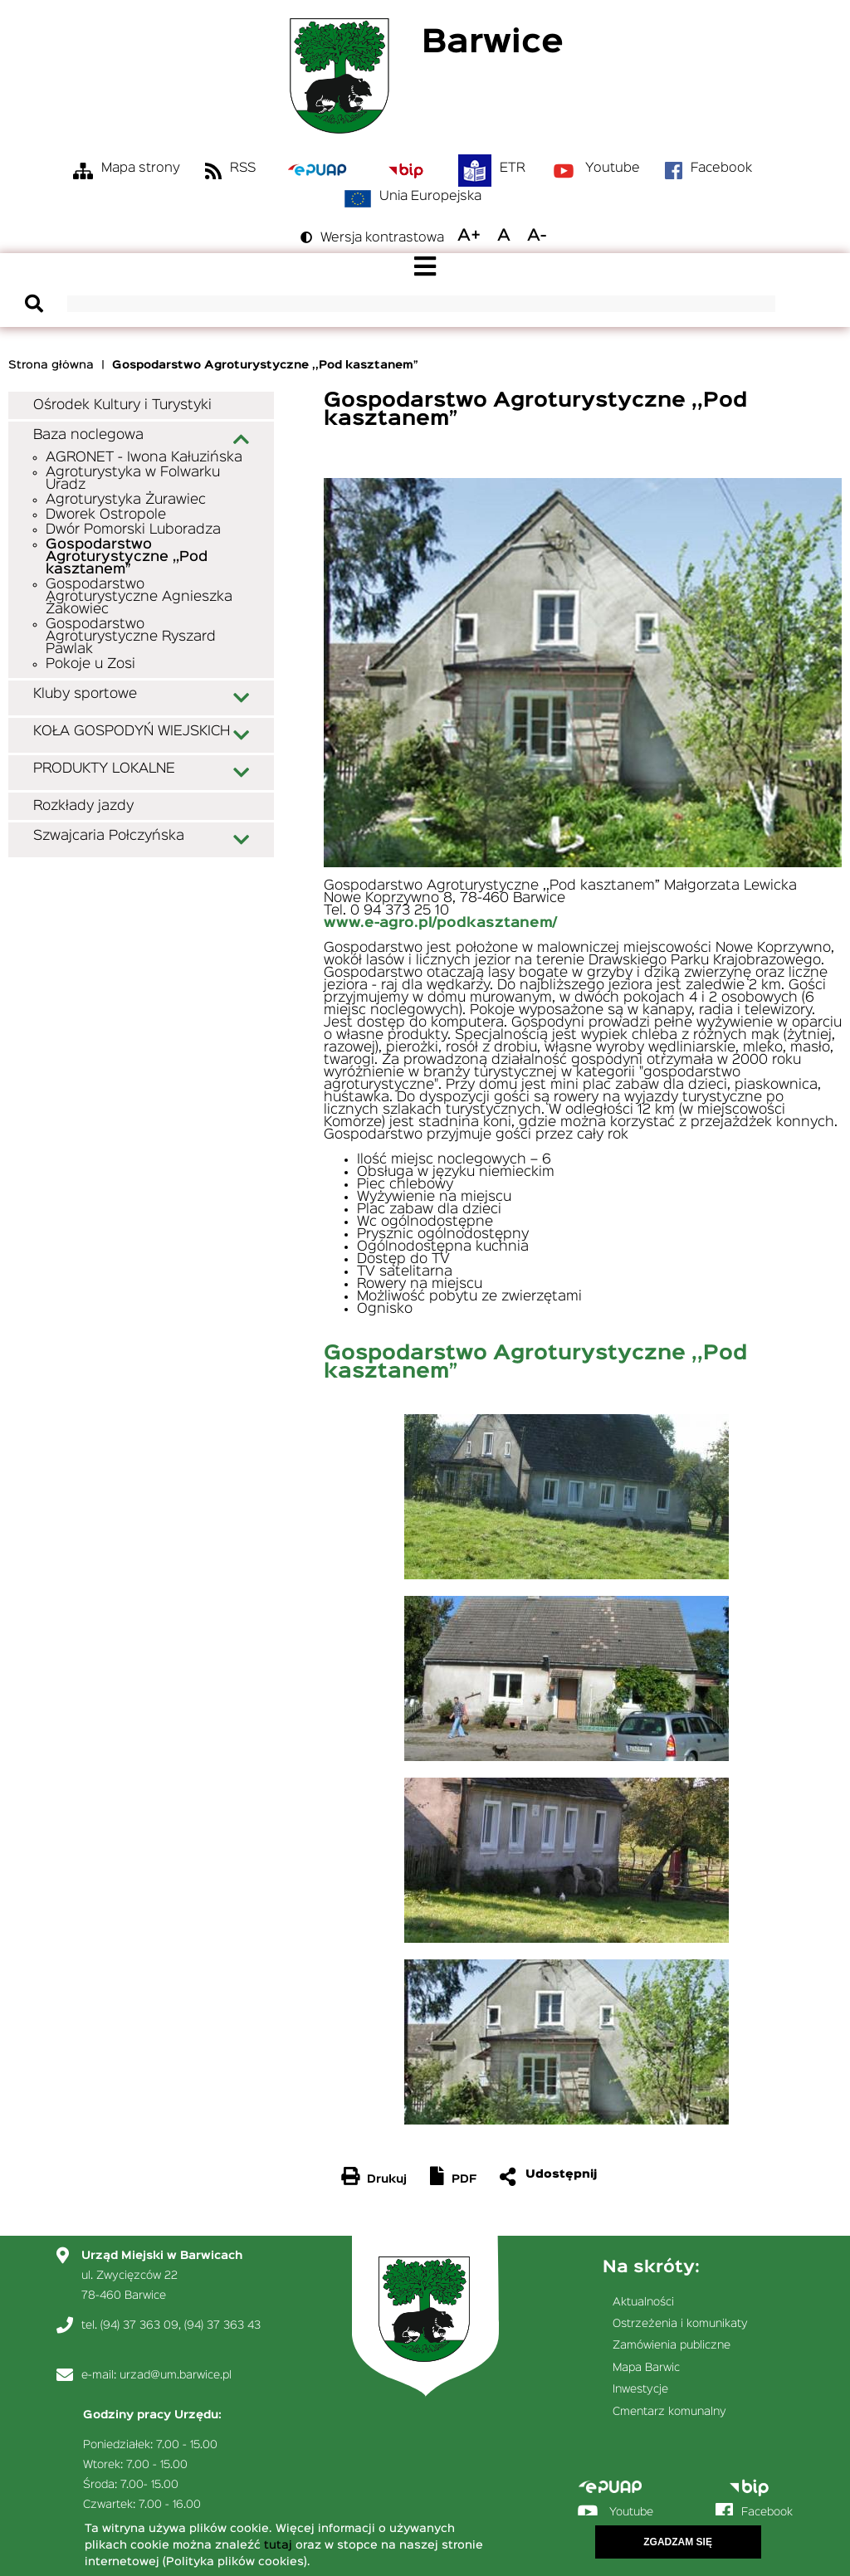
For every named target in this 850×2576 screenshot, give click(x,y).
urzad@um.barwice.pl (176, 2375)
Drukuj (387, 2179)
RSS (243, 168)
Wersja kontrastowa (382, 238)
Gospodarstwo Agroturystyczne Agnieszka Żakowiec (139, 597)
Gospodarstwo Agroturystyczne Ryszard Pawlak (131, 637)
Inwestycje (640, 2389)
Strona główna (51, 365)
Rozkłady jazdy (83, 806)
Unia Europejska (430, 196)
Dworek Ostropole (106, 515)
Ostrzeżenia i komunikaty (680, 2324)
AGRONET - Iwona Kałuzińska (144, 457)
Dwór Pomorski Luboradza (133, 530)
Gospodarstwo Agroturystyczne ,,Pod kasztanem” (127, 557)
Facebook (721, 168)
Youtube (612, 168)
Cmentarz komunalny (669, 2412)
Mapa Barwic (646, 2368)
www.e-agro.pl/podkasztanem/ (440, 923)
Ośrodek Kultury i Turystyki (122, 405)
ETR (512, 168)
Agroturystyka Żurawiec (126, 500)
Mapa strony (140, 168)
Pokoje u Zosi (90, 664)
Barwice (493, 43)
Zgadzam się (677, 2544)
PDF (464, 2179)
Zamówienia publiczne (671, 2345)
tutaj (278, 2548)
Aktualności (643, 2302)
